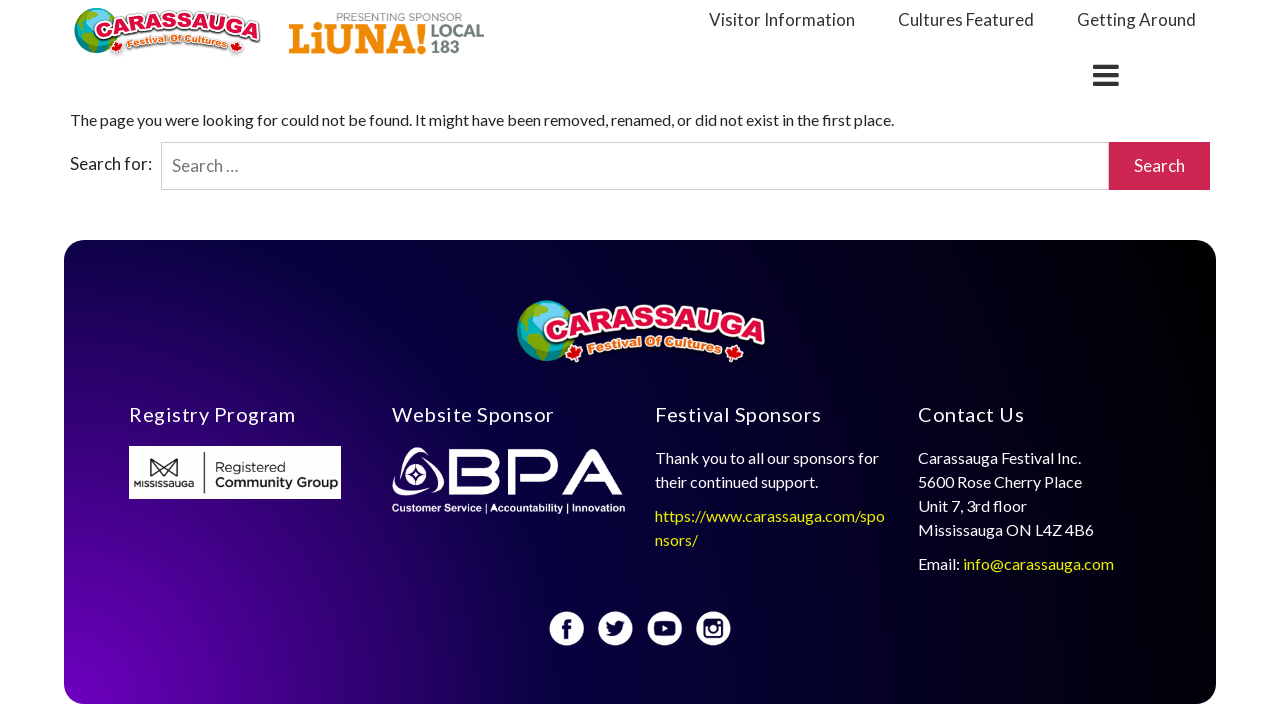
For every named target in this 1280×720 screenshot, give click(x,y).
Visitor (782, 19)
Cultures (966, 19)
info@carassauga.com (1040, 563)
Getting (1136, 19)
